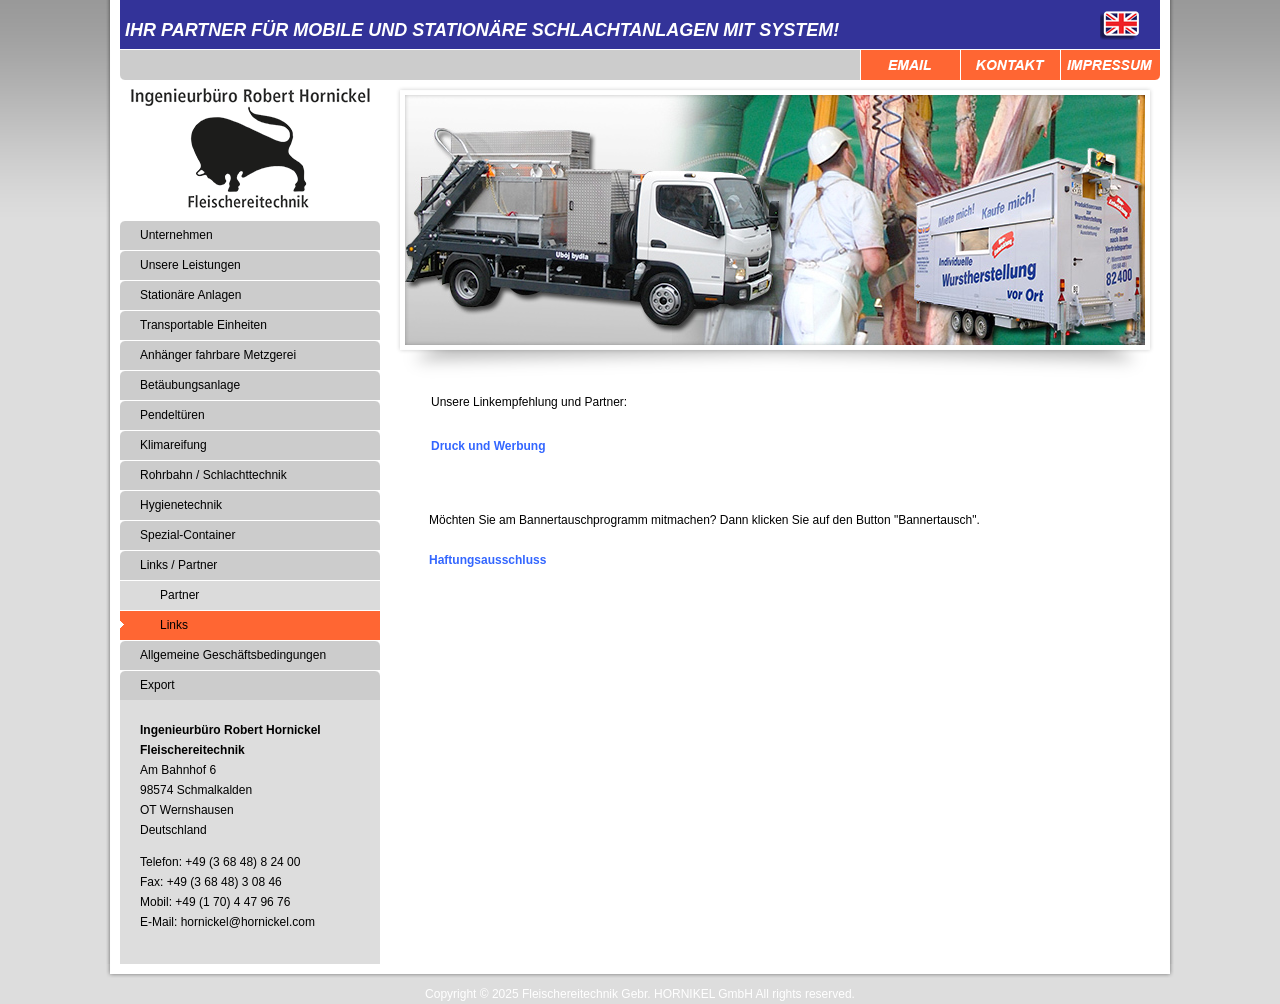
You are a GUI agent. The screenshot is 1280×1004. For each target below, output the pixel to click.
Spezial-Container (187, 535)
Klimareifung (173, 445)
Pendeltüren (172, 415)
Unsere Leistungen (190, 265)
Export (157, 685)
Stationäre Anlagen (190, 295)
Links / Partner (178, 565)
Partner (179, 595)
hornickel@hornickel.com (248, 922)
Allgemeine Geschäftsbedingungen (233, 655)
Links (174, 625)
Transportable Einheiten (203, 325)
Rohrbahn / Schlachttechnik (213, 475)
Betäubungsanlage (190, 385)
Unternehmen (176, 235)
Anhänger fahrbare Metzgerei (218, 355)
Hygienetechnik (181, 505)
